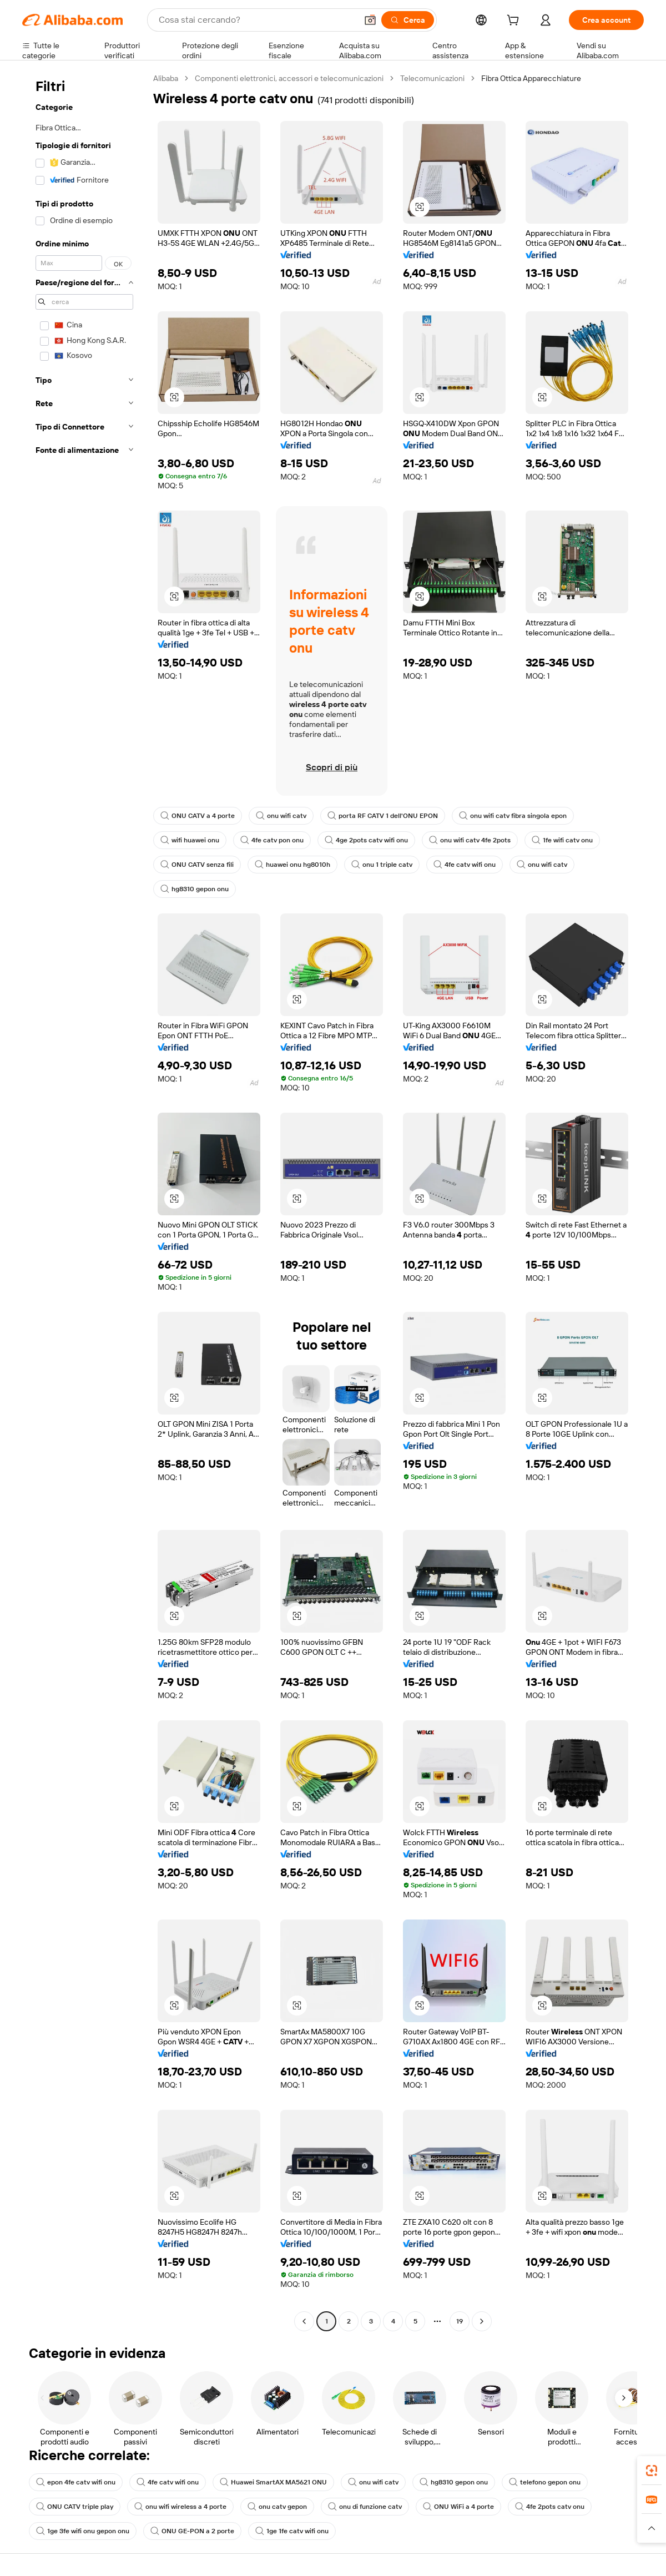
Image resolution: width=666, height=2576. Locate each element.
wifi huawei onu (189, 840)
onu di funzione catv (365, 2506)
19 (459, 2321)
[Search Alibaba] (257, 20)
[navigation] (84, 1201)
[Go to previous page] (304, 2321)
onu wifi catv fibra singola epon (513, 815)
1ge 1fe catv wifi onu (292, 2531)
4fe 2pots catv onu (549, 2506)
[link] (651, 2470)
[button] (370, 20)
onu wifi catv (281, 815)
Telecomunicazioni (432, 78)
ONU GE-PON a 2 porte (192, 2531)
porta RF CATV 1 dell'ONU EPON (382, 815)
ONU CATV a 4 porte (197, 815)
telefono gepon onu (545, 2482)
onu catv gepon (277, 2506)
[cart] (515, 21)
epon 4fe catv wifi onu (75, 2482)
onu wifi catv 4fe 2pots (470, 840)
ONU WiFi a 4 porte (458, 2506)
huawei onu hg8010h (292, 864)
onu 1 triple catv (381, 864)
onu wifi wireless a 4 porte (180, 2506)
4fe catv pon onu (272, 840)
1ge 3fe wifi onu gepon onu (82, 2531)
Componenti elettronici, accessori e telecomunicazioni (289, 78)
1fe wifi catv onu (562, 840)
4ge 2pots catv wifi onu (366, 840)
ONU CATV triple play (74, 2506)
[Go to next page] (482, 2321)
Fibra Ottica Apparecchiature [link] (531, 78)
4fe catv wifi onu (464, 864)
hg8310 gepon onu (194, 889)
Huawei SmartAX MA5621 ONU (273, 2482)
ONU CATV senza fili (197, 864)
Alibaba (165, 78)
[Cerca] (407, 20)
